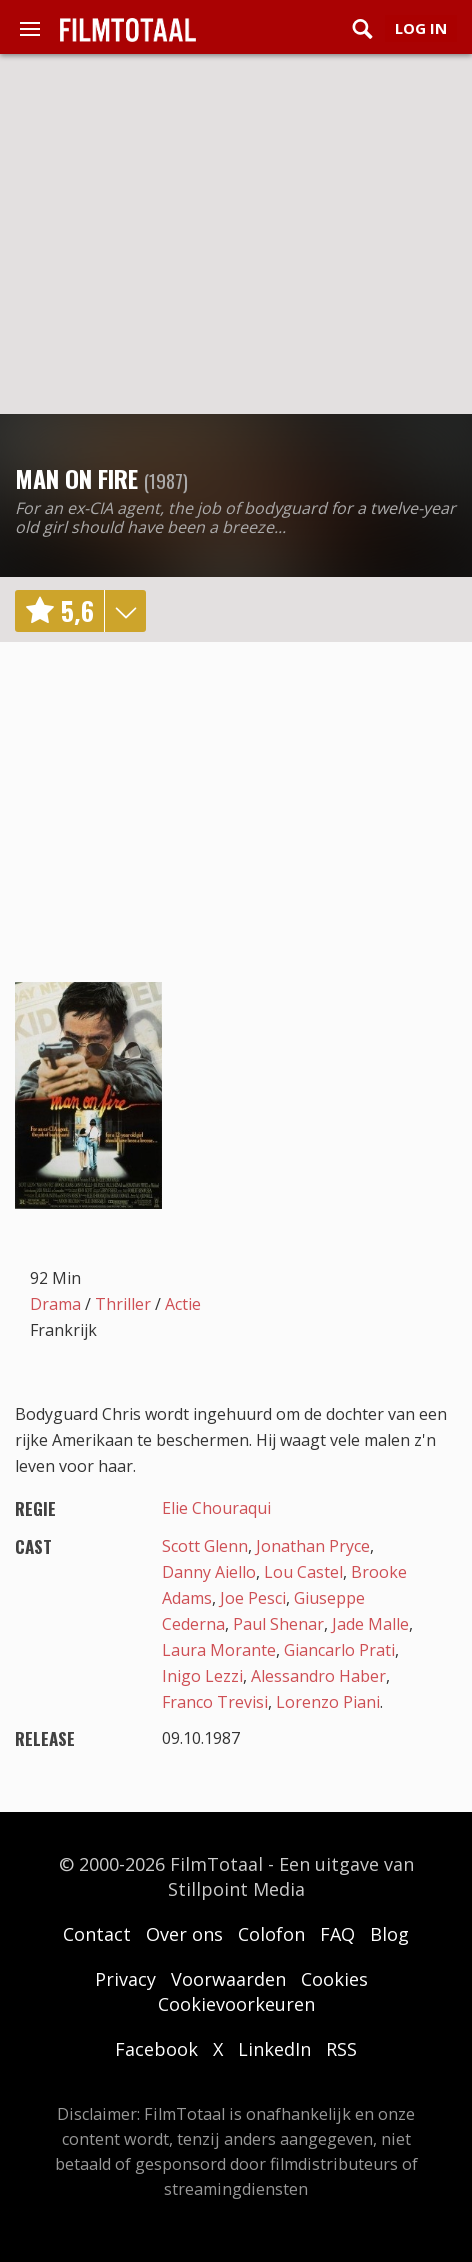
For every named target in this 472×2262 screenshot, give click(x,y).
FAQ (337, 1934)
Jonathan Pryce (313, 1546)
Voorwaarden (228, 1979)
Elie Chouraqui (216, 1508)
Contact (97, 1934)
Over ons (184, 1934)
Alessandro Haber (318, 1676)
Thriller (123, 1304)
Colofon (271, 1934)
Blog (389, 1934)
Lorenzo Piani (328, 1702)
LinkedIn (274, 2049)
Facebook (156, 2049)
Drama (55, 1304)
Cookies (334, 1979)
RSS (341, 2049)
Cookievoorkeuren (236, 2004)
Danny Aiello (209, 1572)
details (125, 611)
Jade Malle (370, 1624)
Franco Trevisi (215, 1702)
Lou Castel (303, 1572)
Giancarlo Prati (339, 1650)
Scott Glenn (205, 1546)
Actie (183, 1304)
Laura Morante (219, 1650)
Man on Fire (76, 478)
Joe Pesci (253, 1598)
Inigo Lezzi (202, 1676)
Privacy (125, 1979)
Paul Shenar (278, 1624)
